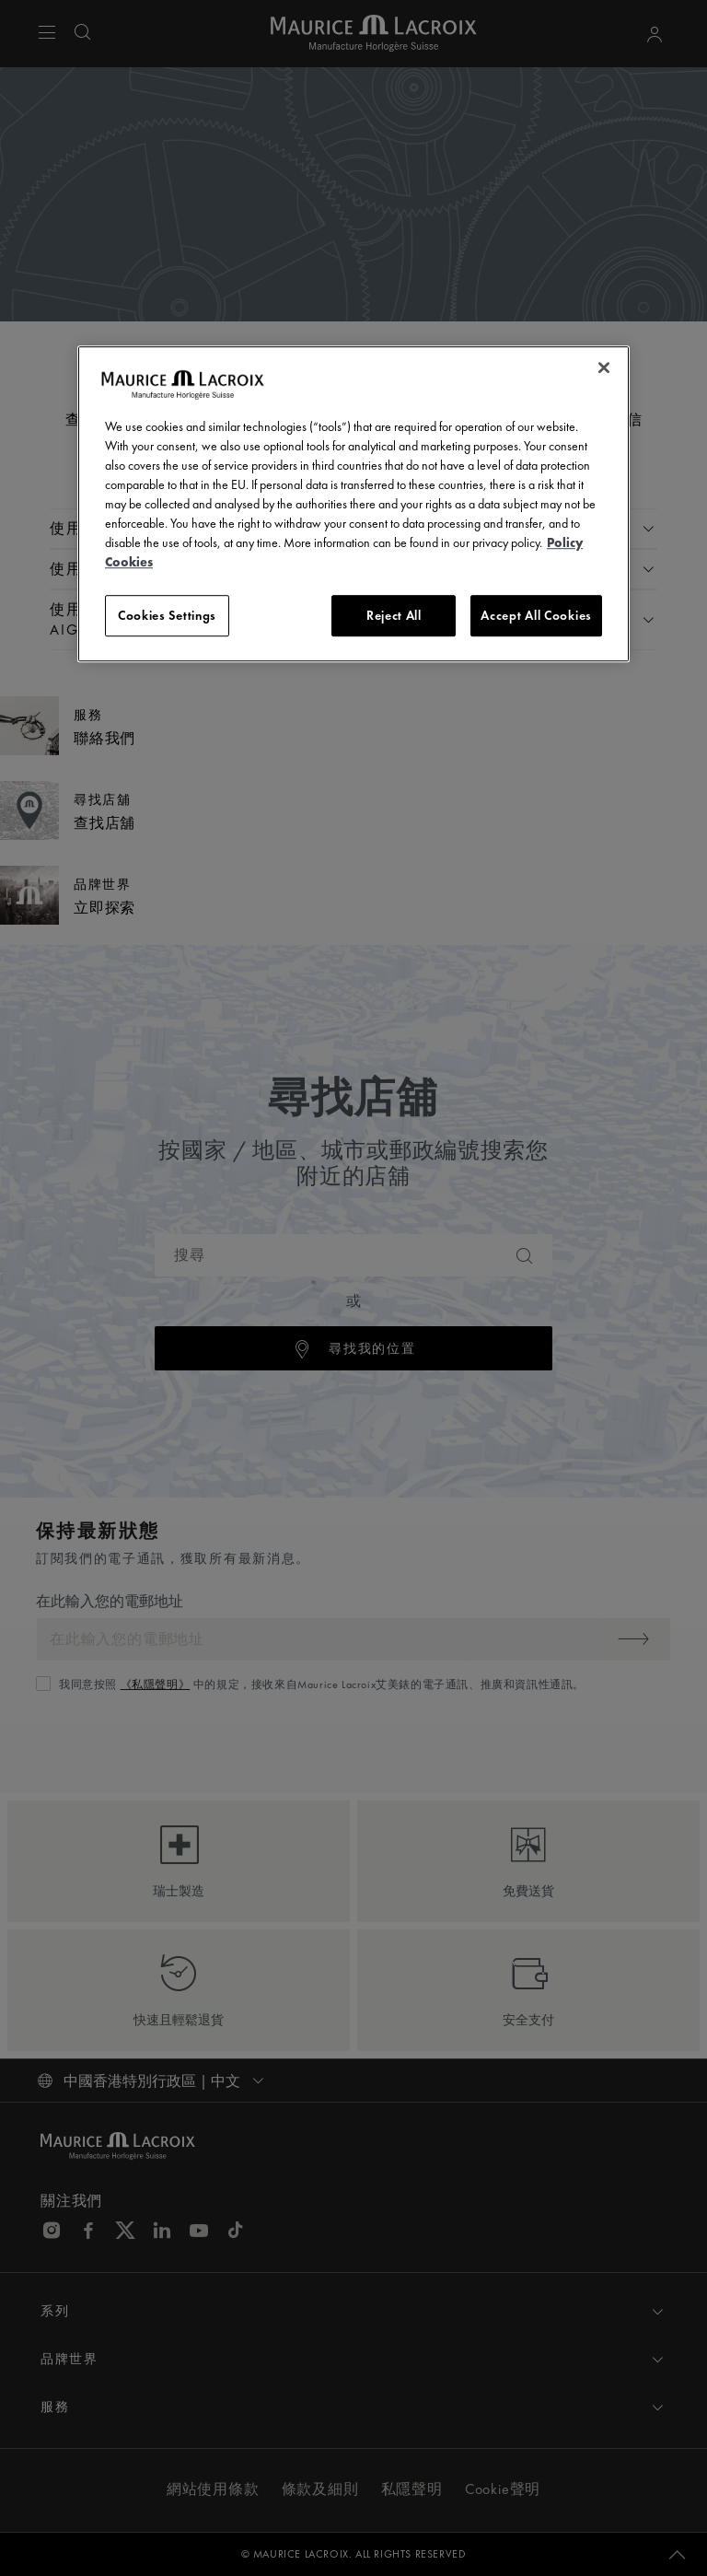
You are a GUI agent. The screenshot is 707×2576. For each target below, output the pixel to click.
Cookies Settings (167, 615)
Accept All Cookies (536, 615)
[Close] (604, 367)
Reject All (394, 615)
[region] (353, 504)
